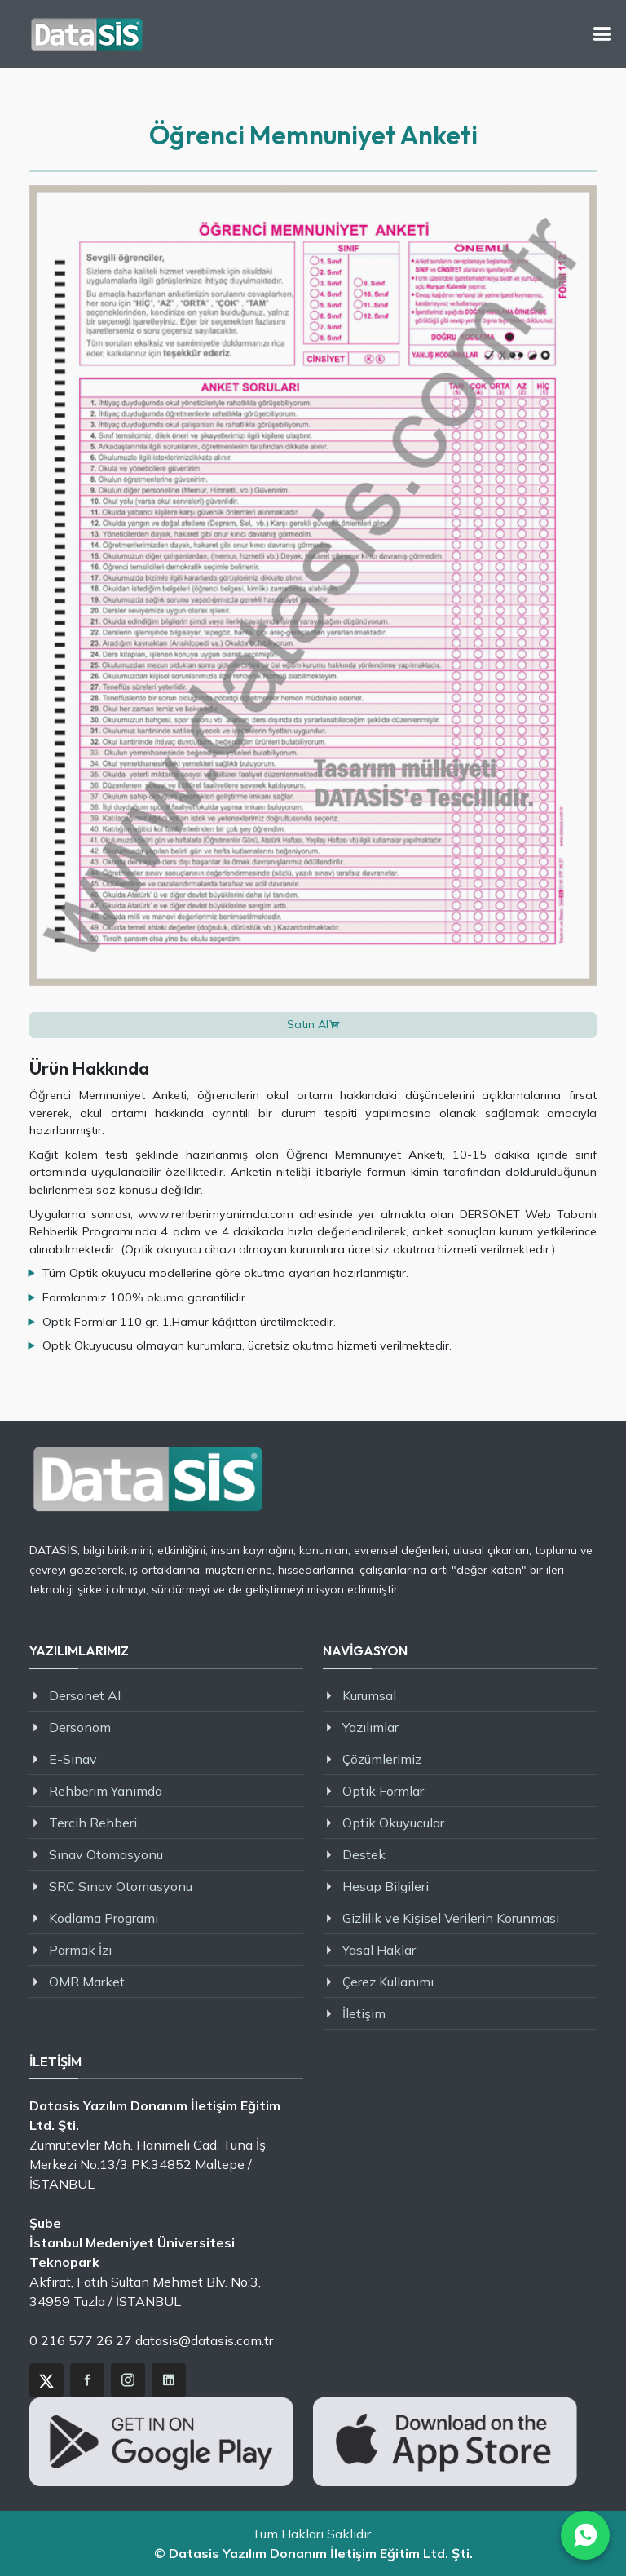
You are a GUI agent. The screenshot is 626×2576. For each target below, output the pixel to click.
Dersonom (80, 1727)
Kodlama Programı (103, 1918)
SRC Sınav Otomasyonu (120, 1886)
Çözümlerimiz (381, 1759)
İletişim (364, 2013)
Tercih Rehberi (93, 1822)
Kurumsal (369, 1695)
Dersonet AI (85, 1695)
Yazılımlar (370, 1727)
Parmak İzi (80, 1950)
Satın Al (307, 1024)
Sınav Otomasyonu (106, 1854)
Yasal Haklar (379, 1950)
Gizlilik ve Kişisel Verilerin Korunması (450, 1918)
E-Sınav (73, 1759)
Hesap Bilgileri (385, 1886)
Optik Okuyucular (393, 1822)
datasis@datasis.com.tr (204, 2340)
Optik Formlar (383, 1791)
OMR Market (87, 1981)
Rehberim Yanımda (105, 1791)
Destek (364, 1854)
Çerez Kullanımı (388, 1981)
